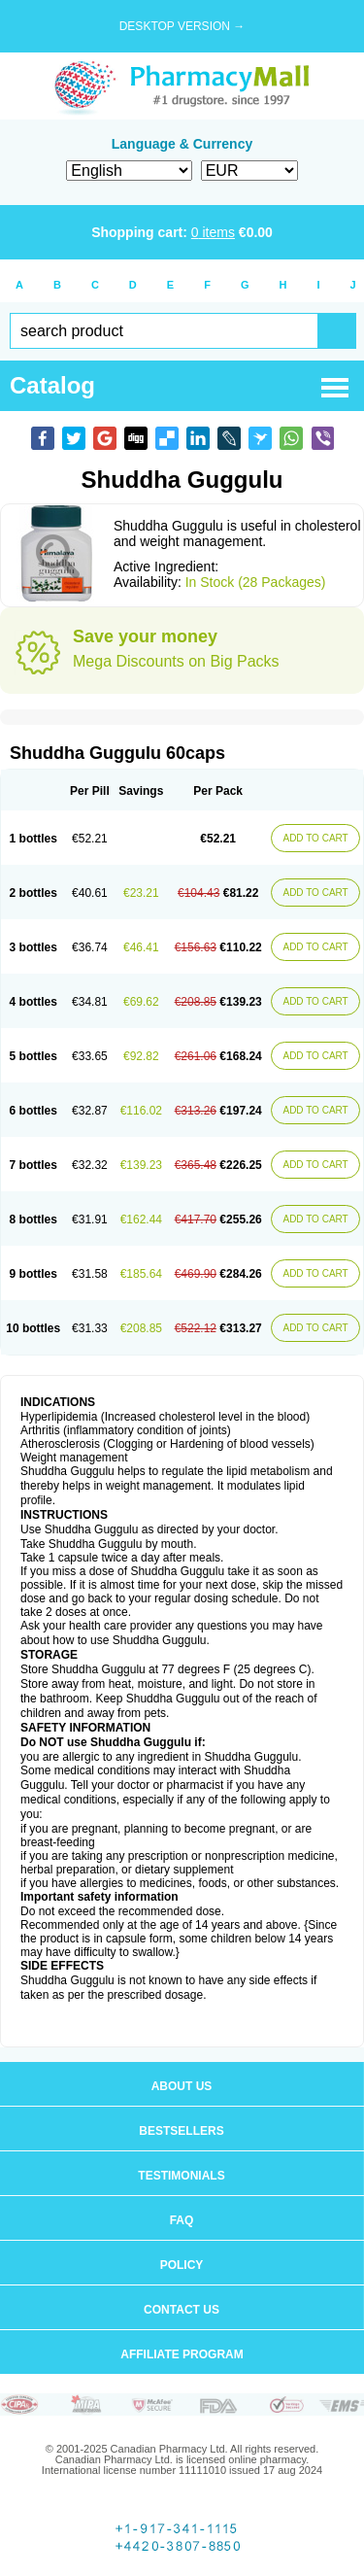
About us (182, 2086)
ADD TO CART (314, 838)
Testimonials (181, 2175)
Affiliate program (181, 2354)
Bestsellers (181, 2131)
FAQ (182, 2220)
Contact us (181, 2310)
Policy (182, 2265)
